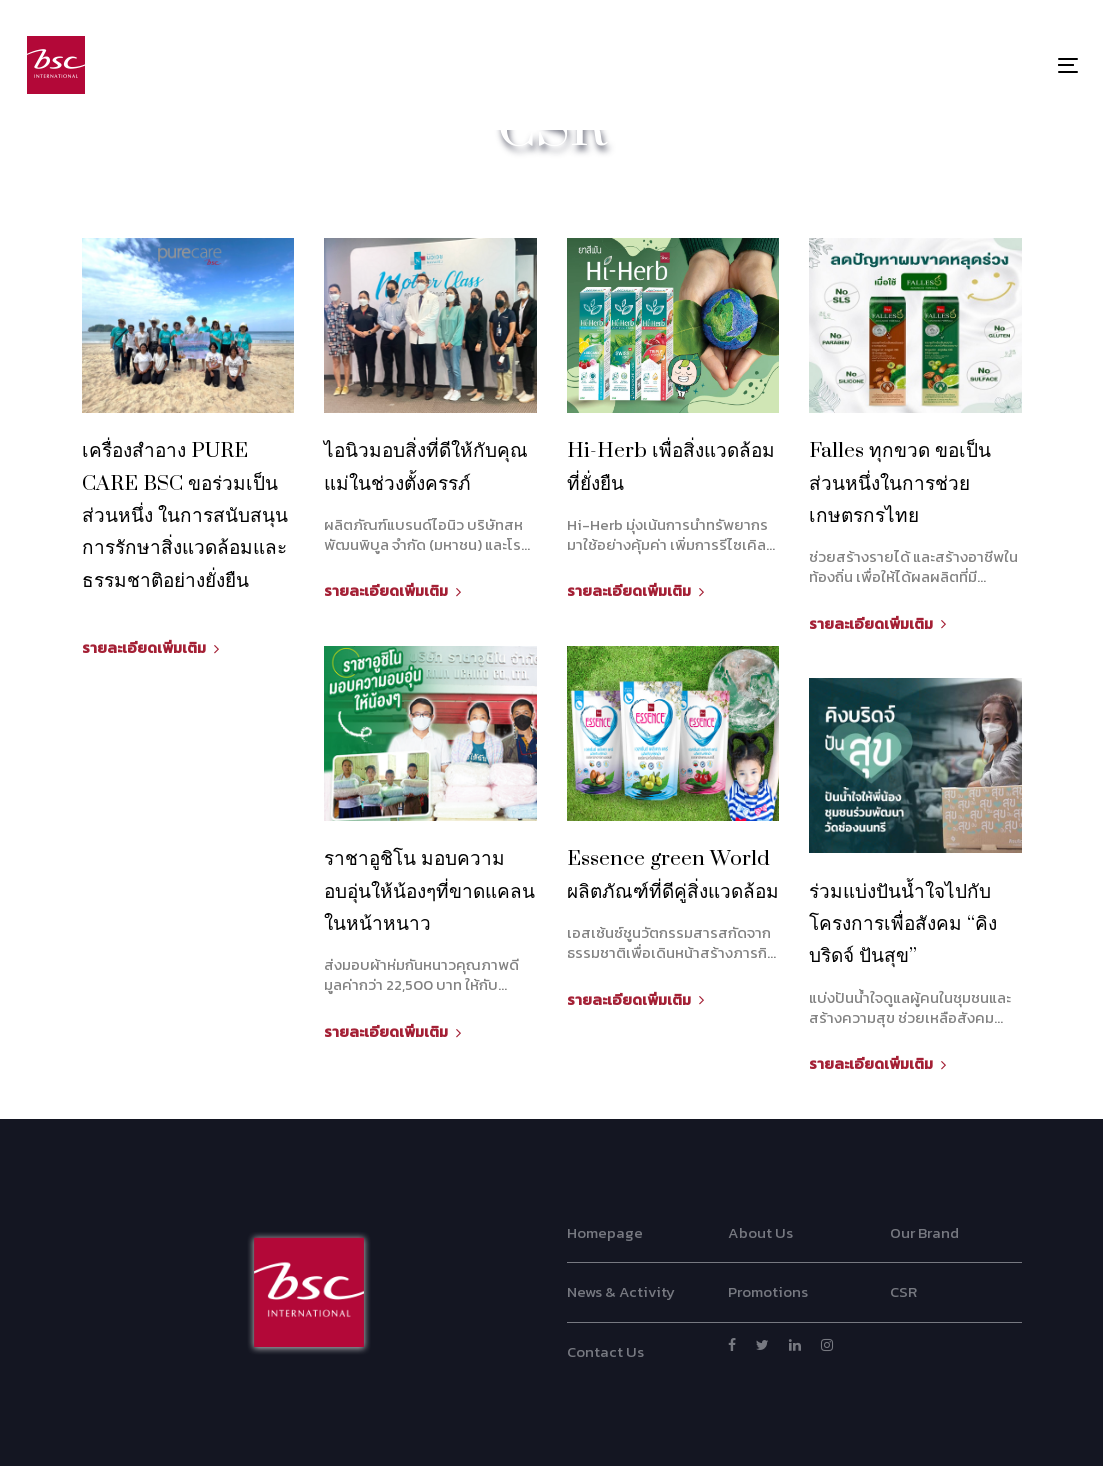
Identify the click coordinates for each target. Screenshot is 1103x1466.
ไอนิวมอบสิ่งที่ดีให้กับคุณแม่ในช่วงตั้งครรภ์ (426, 467)
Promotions (768, 1291)
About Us (760, 1232)
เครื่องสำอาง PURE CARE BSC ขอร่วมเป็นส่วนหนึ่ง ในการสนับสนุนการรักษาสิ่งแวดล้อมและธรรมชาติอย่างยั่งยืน (185, 515)
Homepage (605, 1232)
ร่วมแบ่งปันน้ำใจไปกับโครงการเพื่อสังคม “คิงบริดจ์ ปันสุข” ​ (903, 924)
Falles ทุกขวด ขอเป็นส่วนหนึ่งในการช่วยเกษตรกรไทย (900, 483)
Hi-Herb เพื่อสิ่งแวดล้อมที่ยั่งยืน (671, 467)
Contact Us (605, 1351)
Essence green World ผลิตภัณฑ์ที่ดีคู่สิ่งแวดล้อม (673, 875)
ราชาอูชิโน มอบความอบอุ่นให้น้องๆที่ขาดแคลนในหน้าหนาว (429, 891)
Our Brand (924, 1232)
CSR (903, 1291)
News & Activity (621, 1291)
